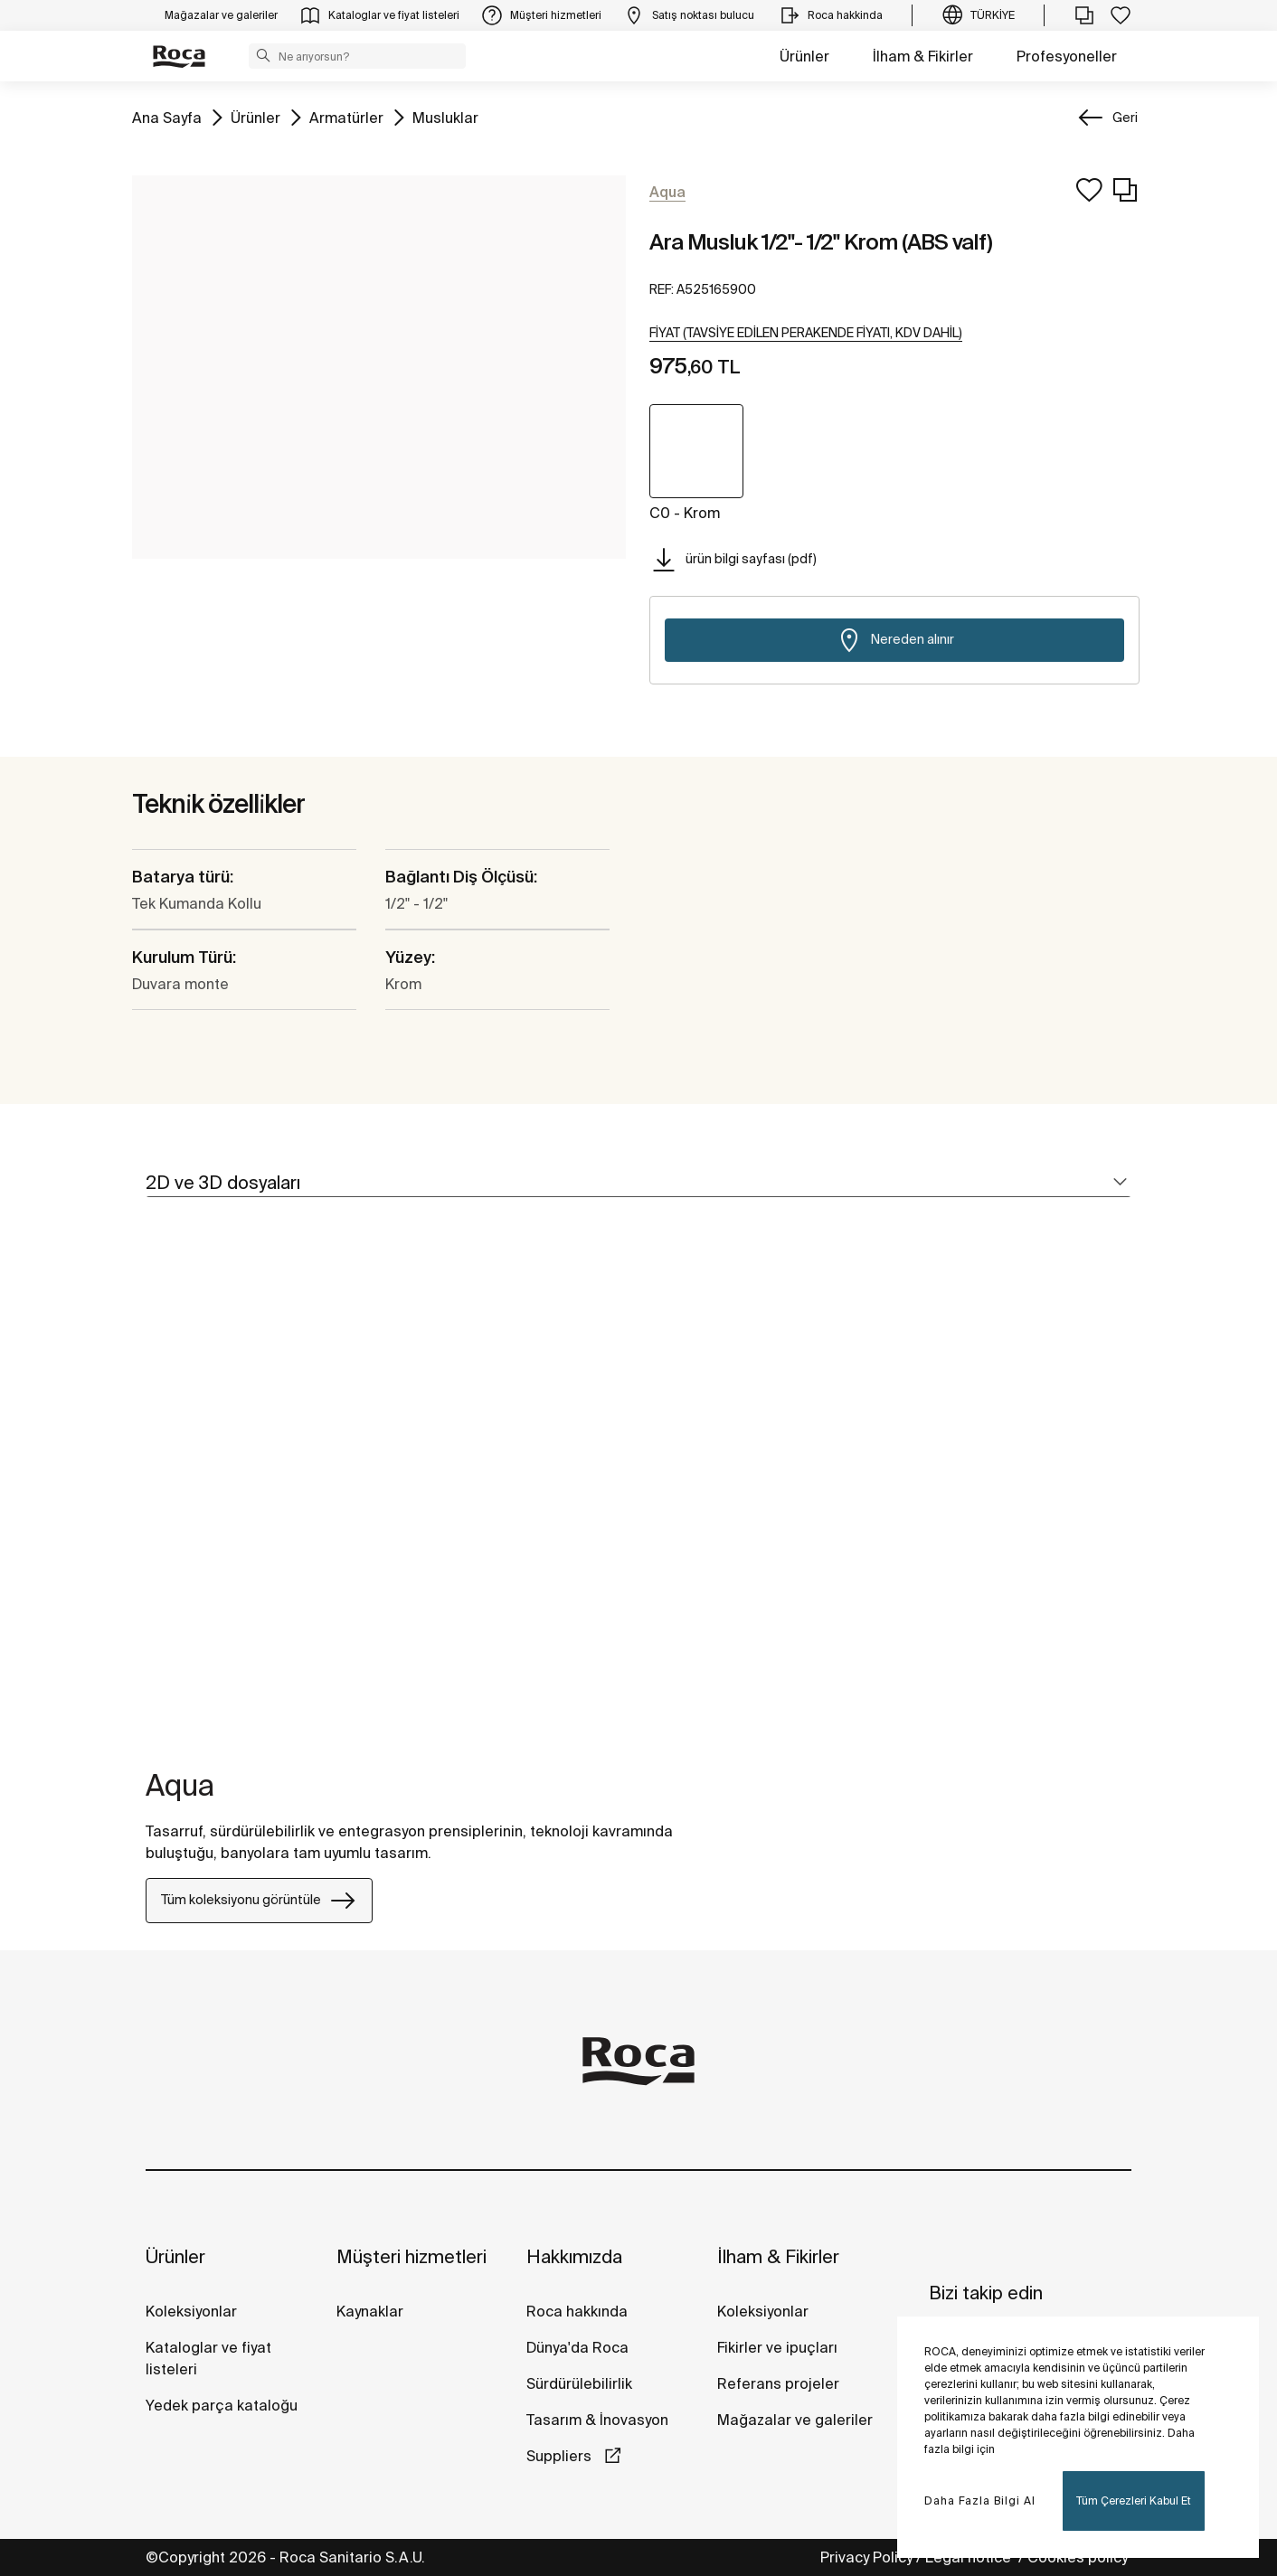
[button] (263, 55)
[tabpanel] (153, 1494)
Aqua (180, 1785)
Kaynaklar (369, 2311)
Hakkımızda (574, 2256)
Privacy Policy (866, 2557)
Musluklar (445, 116)
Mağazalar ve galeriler (795, 2419)
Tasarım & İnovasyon (597, 2419)
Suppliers (560, 2456)
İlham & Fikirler (923, 56)
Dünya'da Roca (577, 2347)
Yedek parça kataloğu (222, 2405)
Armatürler (346, 116)
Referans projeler (778, 2383)
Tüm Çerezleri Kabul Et (1133, 2500)
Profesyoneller (1067, 56)
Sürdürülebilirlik (579, 2383)
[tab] (638, 1183)
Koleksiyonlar (191, 2311)
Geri (1125, 117)
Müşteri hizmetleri (411, 2256)
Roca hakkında (577, 2311)
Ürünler (804, 56)
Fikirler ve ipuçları (777, 2347)
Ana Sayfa (167, 116)
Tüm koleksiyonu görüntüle (259, 1900)
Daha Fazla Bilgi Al (980, 2500)
